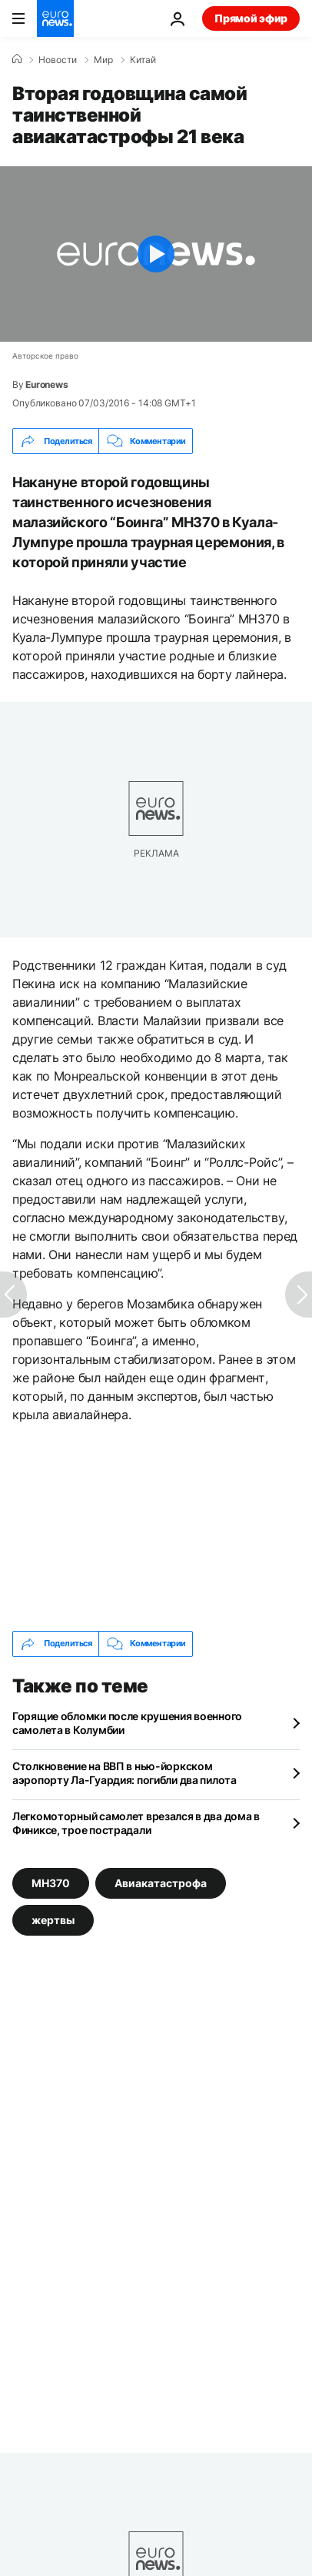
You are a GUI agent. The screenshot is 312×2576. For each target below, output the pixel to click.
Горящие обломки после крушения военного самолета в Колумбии (127, 1722)
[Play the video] (156, 254)
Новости (57, 60)
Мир (103, 60)
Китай (143, 60)
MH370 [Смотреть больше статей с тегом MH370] (51, 1882)
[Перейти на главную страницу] (55, 18)
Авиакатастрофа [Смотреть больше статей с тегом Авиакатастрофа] (161, 1882)
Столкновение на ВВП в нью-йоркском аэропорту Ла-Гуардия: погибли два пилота (124, 1772)
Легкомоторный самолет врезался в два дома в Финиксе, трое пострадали (136, 1822)
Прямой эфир (250, 18)
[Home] (17, 59)
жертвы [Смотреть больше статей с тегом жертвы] (53, 1919)
